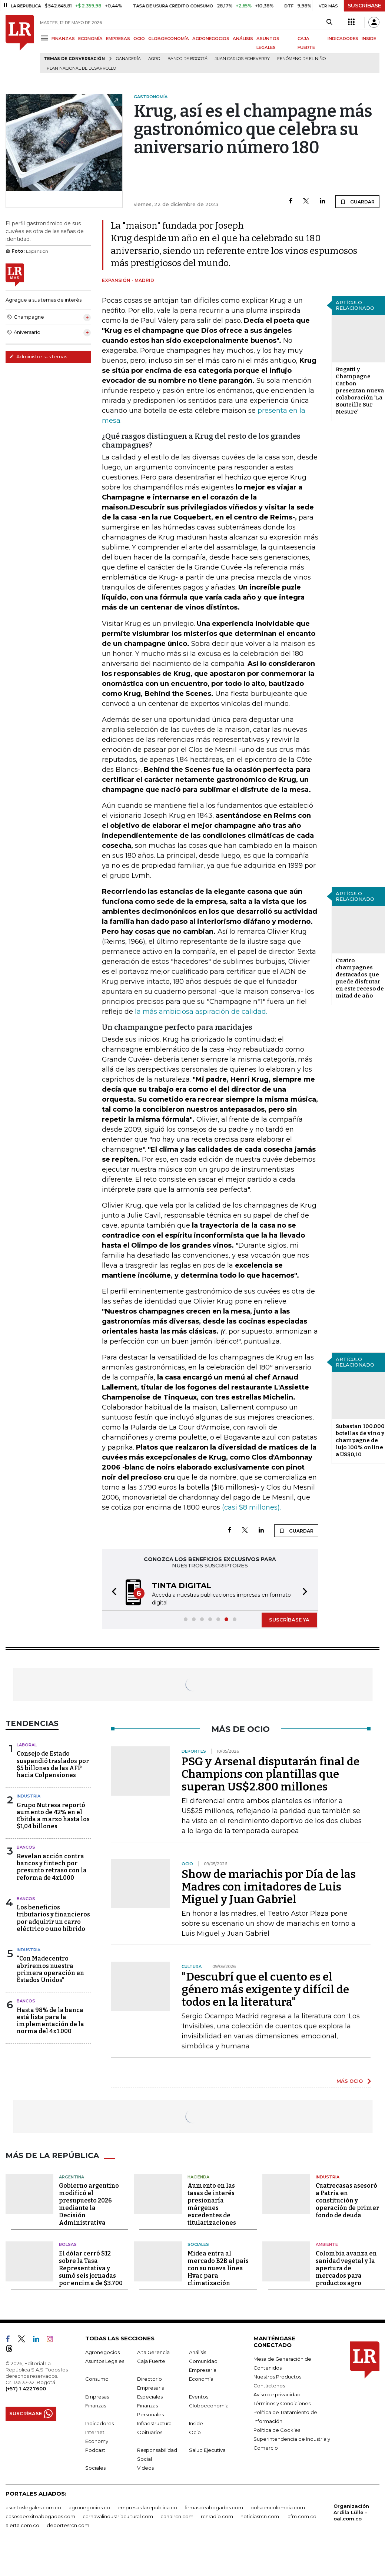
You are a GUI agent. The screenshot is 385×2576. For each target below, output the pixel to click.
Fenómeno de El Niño (301, 58)
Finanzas (95, 2406)
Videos (145, 2468)
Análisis (197, 2352)
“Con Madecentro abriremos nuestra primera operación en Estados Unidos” (50, 1969)
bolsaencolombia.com (277, 2507)
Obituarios (149, 2432)
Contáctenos (269, 2386)
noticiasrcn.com (259, 2516)
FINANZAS (63, 38)
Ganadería (128, 58)
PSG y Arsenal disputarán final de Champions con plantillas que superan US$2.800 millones (270, 1774)
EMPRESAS (118, 38)
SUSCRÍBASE (364, 5)
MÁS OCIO (349, 2081)
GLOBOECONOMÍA (168, 38)
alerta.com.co (22, 2525)
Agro (154, 58)
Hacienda (198, 2177)
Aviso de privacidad (277, 2394)
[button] (112, 1592)
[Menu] (46, 38)
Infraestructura (154, 2423)
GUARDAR (357, 202)
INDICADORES (343, 38)
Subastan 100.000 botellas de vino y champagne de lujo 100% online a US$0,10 (360, 1440)
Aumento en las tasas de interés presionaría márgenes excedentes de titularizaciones (211, 2204)
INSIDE (369, 38)
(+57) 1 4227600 (26, 2388)
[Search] (329, 22)
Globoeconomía (209, 2406)
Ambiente (327, 2244)
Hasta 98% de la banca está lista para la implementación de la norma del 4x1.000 (50, 2020)
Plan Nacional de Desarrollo (81, 68)
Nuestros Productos (277, 2377)
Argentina (71, 2177)
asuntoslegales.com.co (33, 2507)
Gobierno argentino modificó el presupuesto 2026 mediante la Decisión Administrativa (89, 2204)
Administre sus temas (38, 356)
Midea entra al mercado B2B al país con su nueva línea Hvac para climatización (218, 2268)
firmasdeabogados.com (214, 2507)
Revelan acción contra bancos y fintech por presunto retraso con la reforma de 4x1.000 (52, 1867)
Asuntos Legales (104, 2361)
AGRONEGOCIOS (210, 38)
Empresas (97, 2397)
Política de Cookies (276, 2430)
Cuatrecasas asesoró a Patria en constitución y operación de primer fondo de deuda (347, 2200)
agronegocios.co (89, 2507)
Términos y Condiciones (282, 2403)
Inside (196, 2423)
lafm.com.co (301, 2516)
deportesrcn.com (68, 2525)
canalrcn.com (176, 2516)
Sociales (198, 2244)
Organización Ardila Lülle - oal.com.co (351, 2512)
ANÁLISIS (243, 38)
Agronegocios (102, 2352)
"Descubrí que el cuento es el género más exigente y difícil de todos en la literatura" (265, 1989)
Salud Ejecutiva (207, 2450)
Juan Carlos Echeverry (242, 58)
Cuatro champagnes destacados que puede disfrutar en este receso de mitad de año (360, 978)
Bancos (26, 1847)
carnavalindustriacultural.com (118, 2516)
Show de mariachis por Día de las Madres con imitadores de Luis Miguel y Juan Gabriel (269, 1887)
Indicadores (99, 2423)
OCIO (139, 38)
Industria (28, 1796)
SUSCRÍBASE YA (289, 1620)
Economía (201, 2379)
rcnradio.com (217, 2516)
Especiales (150, 2397)
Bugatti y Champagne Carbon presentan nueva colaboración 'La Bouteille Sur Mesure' (360, 390)
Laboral (27, 1744)
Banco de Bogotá (187, 58)
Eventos (198, 2397)
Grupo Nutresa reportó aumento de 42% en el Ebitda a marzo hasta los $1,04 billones (53, 1816)
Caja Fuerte (151, 2361)
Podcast (95, 2450)
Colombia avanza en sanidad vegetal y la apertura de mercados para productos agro (346, 2268)
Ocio (195, 2432)
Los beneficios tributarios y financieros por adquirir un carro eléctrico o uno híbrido (53, 1918)
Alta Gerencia (153, 2352)
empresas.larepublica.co (147, 2507)
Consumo (97, 2379)
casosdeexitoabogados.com (40, 2516)
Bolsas (68, 2244)
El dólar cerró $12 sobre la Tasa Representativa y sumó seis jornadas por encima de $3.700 (91, 2268)
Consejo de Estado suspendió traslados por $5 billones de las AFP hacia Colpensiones (53, 1764)
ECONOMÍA (90, 38)
